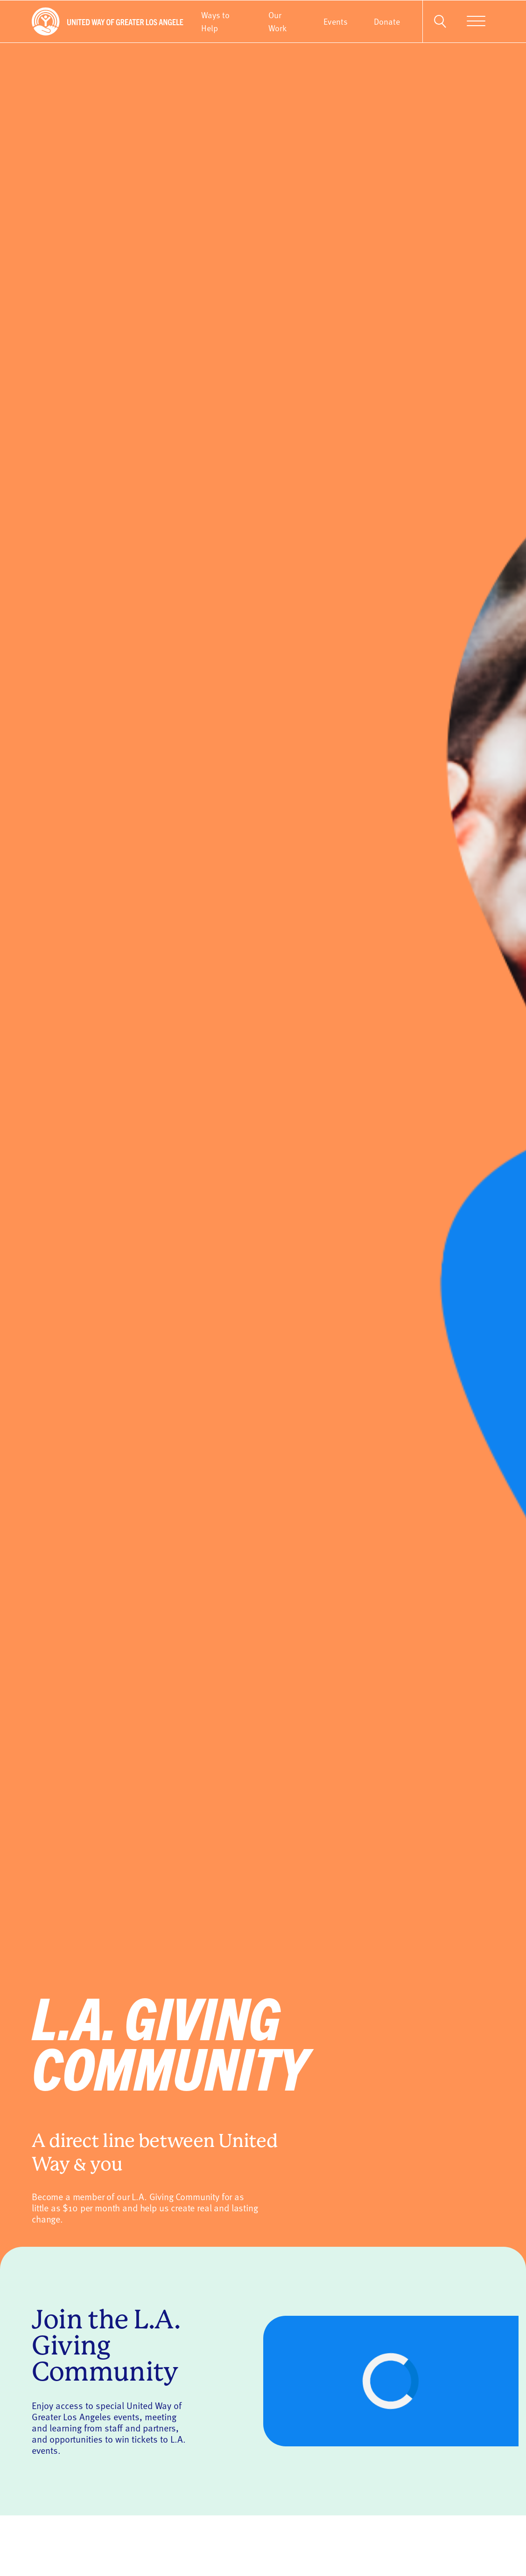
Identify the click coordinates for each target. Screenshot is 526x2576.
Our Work (277, 21)
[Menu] (476, 21)
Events (335, 21)
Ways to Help (215, 21)
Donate (387, 21)
